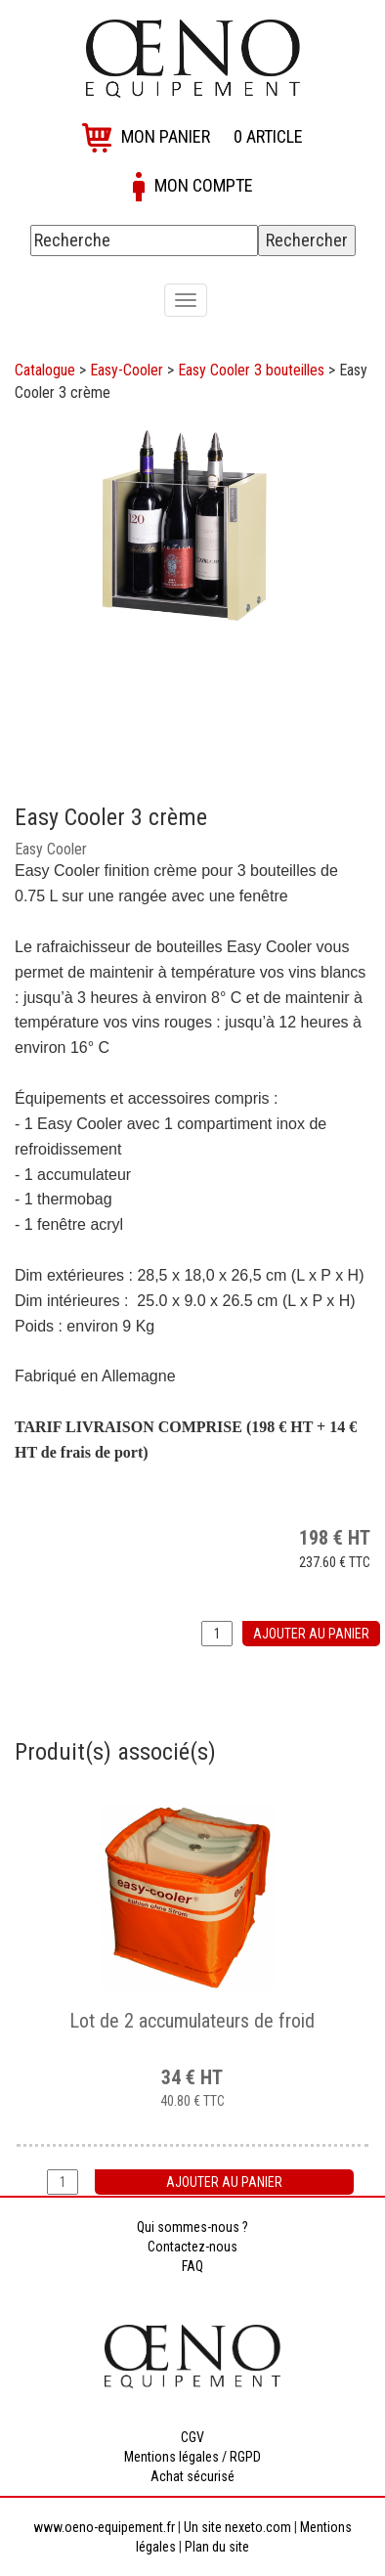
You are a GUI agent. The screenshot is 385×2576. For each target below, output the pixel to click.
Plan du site (217, 2546)
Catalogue (45, 370)
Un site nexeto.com (237, 2527)
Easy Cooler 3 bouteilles (251, 370)
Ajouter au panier (311, 1633)
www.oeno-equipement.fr (104, 2527)
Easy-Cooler (126, 370)
